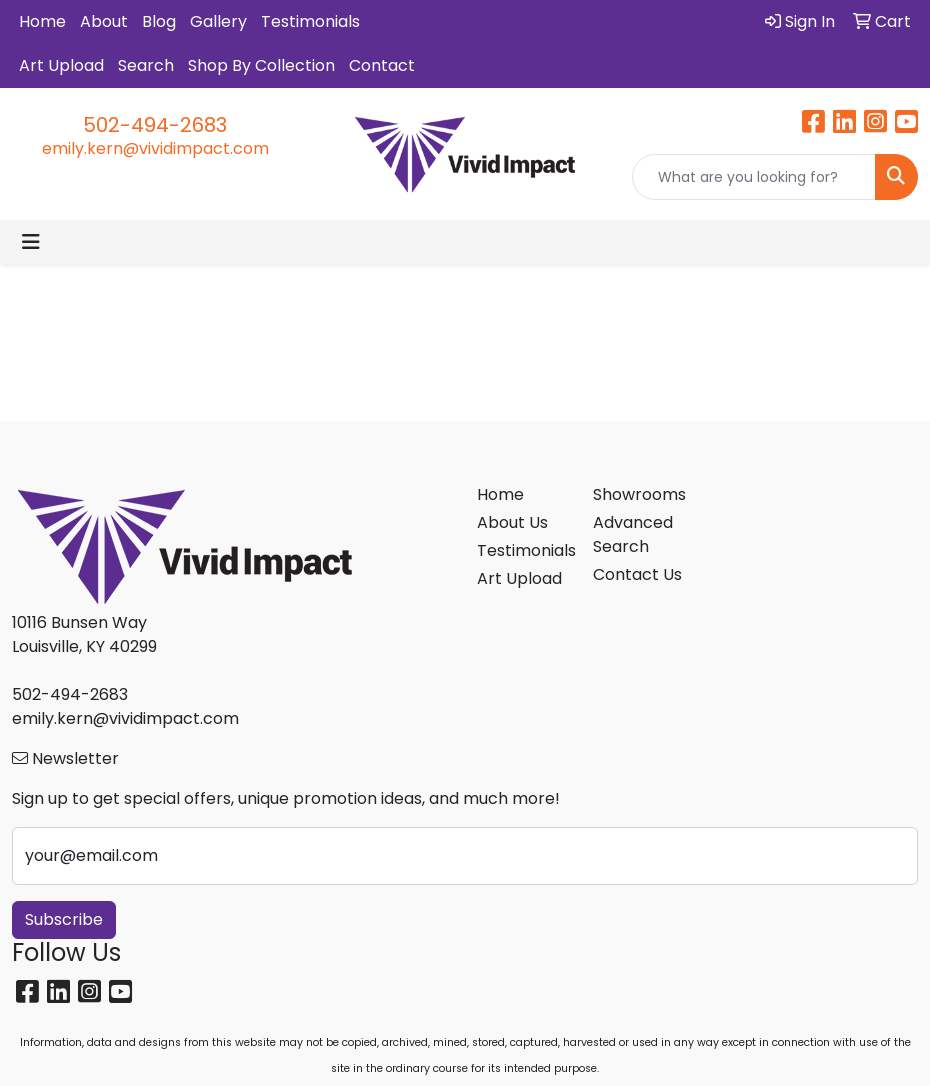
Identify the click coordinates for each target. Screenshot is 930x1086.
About (104, 21)
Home (42, 21)
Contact (382, 65)
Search (146, 65)
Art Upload (61, 65)
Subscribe (64, 919)
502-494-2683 (155, 125)
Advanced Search (633, 534)
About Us (512, 522)
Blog (159, 21)
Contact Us (637, 574)
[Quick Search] (754, 177)
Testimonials (310, 21)
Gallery (218, 21)
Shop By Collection (261, 65)
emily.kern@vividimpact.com (155, 148)
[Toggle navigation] (31, 242)
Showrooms (639, 494)
